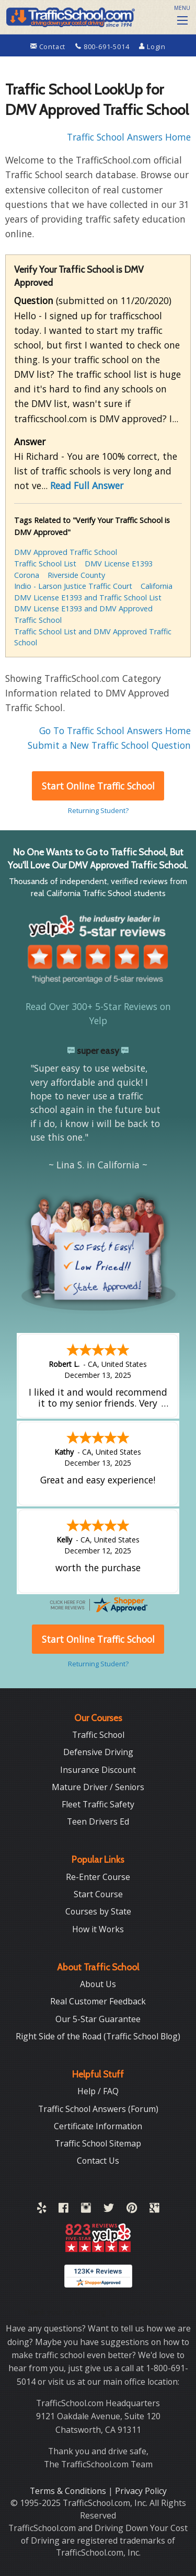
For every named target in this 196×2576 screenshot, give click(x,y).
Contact (48, 46)
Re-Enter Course (98, 1877)
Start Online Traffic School (98, 786)
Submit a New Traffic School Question (109, 745)
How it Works (98, 1929)
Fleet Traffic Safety (98, 1804)
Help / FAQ (98, 2091)
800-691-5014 (103, 46)
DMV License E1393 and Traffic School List (88, 597)
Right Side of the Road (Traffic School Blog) (98, 2036)
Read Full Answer (86, 485)
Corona (26, 575)
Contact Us (98, 2160)
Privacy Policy (141, 2491)
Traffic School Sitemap (98, 2143)
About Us (98, 1984)
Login (152, 46)
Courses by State (98, 1911)
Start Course (98, 1894)
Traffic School (98, 1734)
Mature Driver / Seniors (98, 1787)
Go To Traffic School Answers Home (115, 730)
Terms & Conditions (69, 2491)
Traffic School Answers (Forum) (98, 2109)
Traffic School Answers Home (129, 137)
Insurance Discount (98, 1770)
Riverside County (76, 575)
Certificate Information (98, 2126)
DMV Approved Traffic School (65, 552)
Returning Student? (98, 810)
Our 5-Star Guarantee (98, 2019)
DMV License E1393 (119, 563)
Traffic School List (45, 563)
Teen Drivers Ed (98, 1821)
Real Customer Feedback (98, 2001)
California (156, 586)
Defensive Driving (98, 1752)
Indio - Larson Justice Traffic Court (73, 586)
